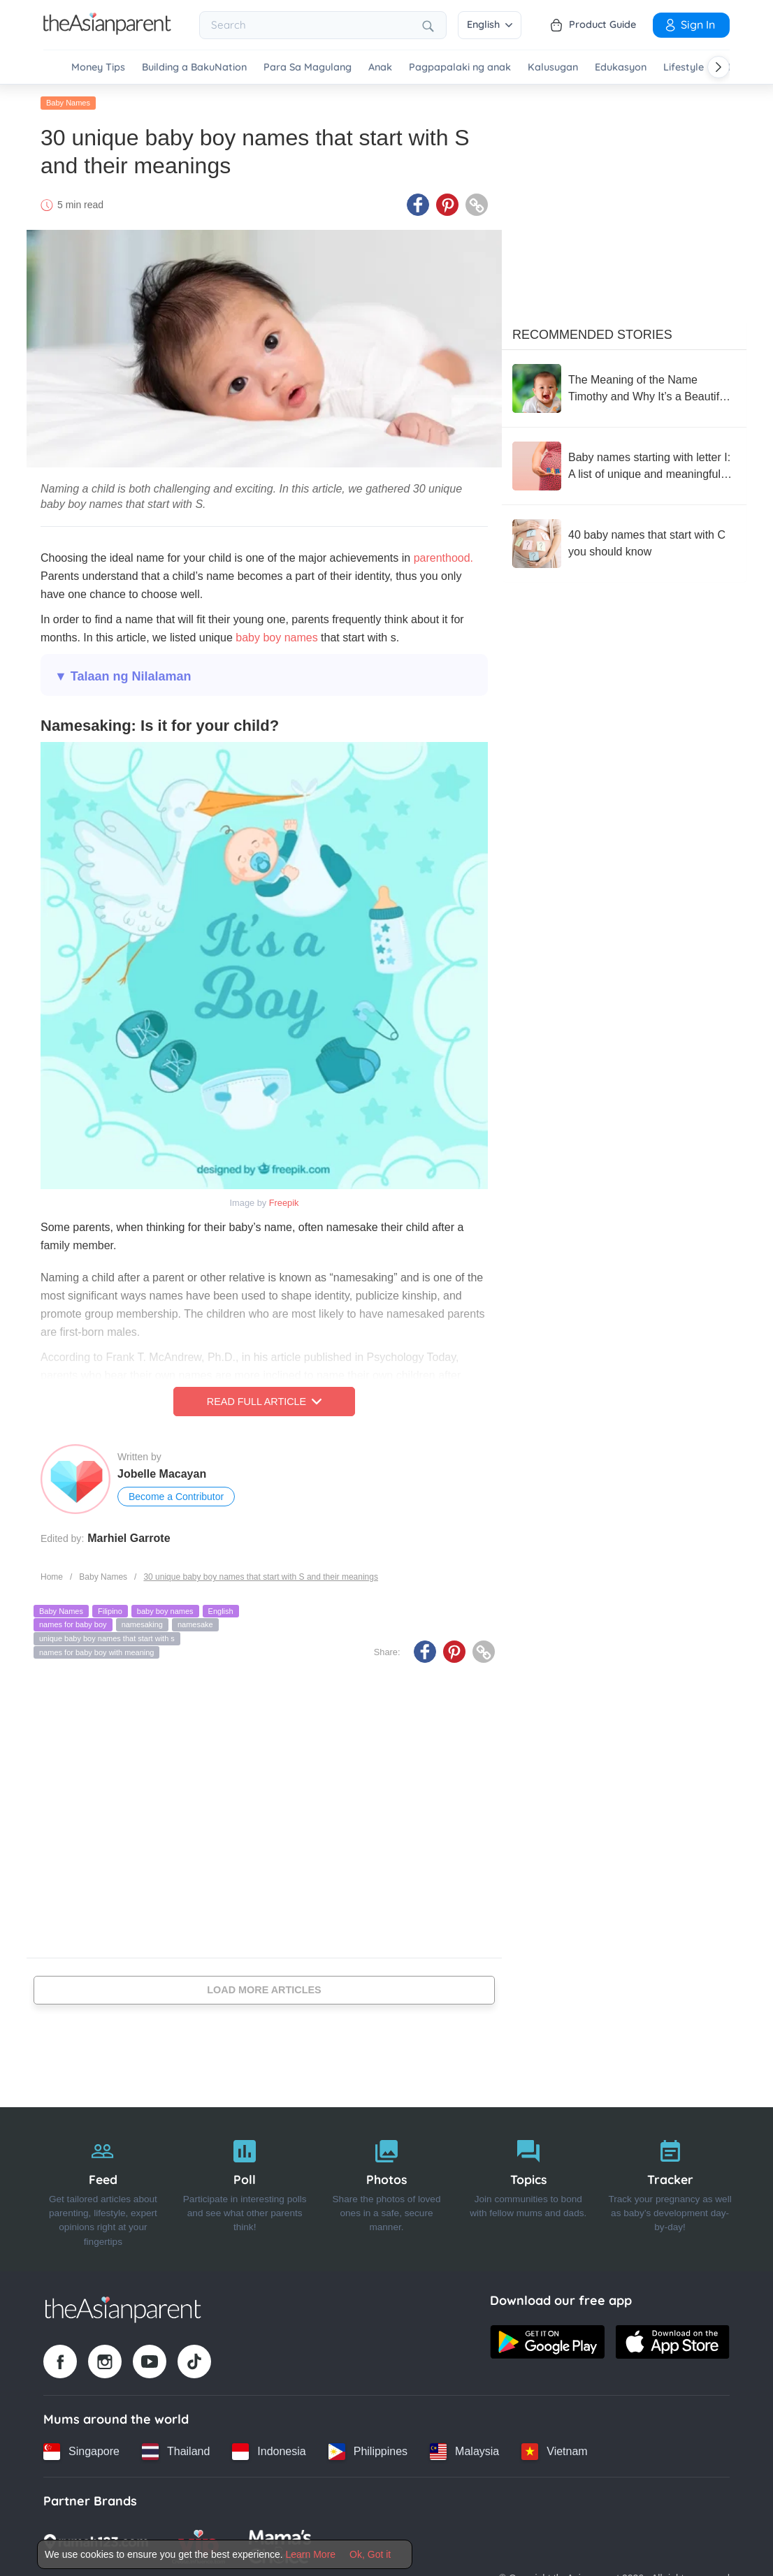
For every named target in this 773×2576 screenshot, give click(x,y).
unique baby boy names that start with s (107, 1638)
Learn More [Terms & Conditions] (311, 2554)
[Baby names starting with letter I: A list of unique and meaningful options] (624, 466)
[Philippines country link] (367, 2451)
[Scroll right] (718, 67)
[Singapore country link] (81, 2451)
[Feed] (103, 2189)
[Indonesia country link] (268, 2451)
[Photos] (386, 2189)
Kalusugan (553, 67)
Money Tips (98, 67)
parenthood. (443, 558)
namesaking (142, 1624)
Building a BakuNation (194, 67)
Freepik (284, 1203)
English (489, 24)
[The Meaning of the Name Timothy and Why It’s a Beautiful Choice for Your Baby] (624, 388)
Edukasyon (620, 67)
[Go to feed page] (107, 31)
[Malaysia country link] (464, 2451)
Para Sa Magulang (307, 67)
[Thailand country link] (176, 2451)
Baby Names (68, 103)
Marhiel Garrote (128, 1538)
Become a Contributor (176, 1496)
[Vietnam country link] (554, 2451)
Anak (380, 67)
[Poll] (245, 2189)
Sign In (689, 24)
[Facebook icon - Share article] (418, 205)
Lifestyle (683, 67)
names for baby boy (73, 1624)
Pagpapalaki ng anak (460, 67)
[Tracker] (669, 2189)
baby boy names (276, 637)
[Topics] (528, 2189)
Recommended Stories (592, 335)
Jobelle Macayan (161, 1474)
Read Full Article (264, 1401)
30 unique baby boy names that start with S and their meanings (260, 1577)
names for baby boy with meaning (96, 1652)
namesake (195, 1624)
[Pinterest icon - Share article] (447, 205)
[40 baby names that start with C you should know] (624, 543)
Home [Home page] (52, 1577)
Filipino (110, 1611)
